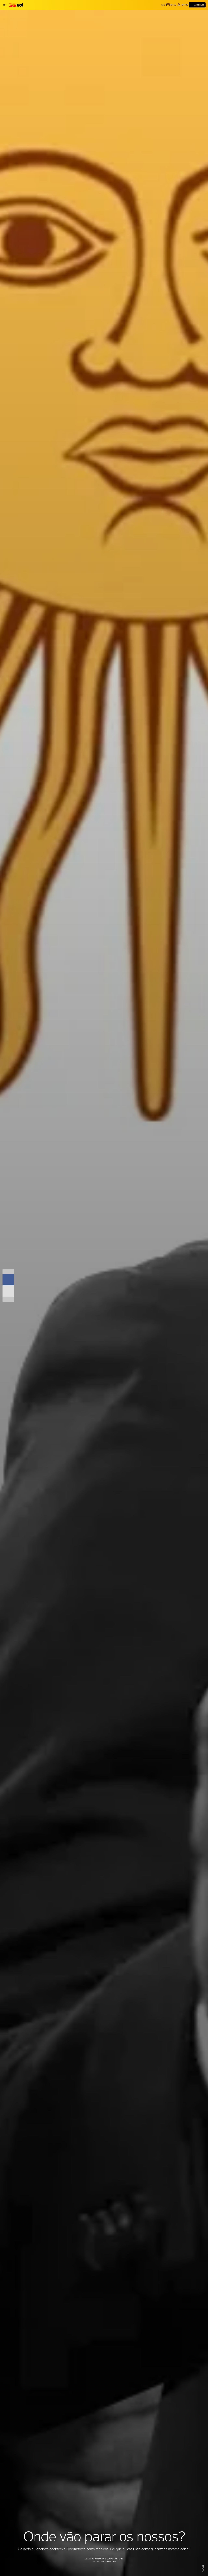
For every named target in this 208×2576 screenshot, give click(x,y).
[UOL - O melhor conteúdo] (16, 5)
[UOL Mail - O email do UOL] (171, 5)
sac (163, 5)
